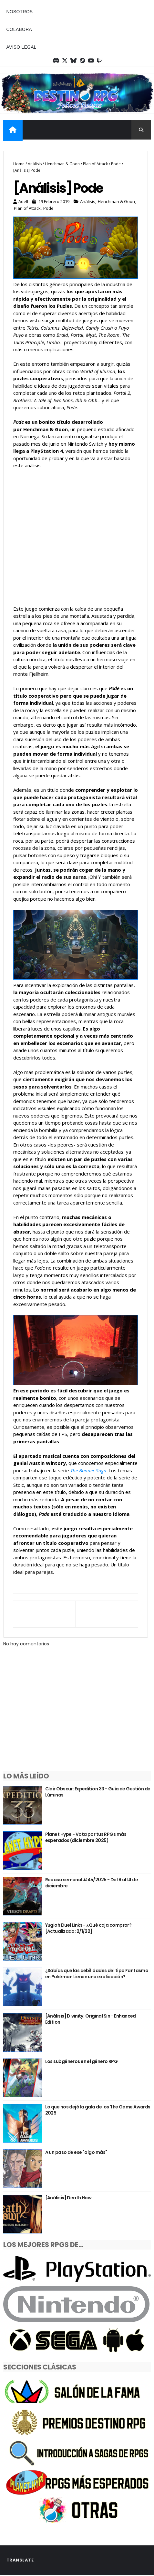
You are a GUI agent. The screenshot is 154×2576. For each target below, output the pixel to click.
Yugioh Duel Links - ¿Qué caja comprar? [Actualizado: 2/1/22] (88, 1928)
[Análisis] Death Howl (69, 2197)
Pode (116, 163)
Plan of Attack (95, 163)
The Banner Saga (88, 1470)
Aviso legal (21, 47)
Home (19, 163)
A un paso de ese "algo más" (76, 2152)
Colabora (19, 29)
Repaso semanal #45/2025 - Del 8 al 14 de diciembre (91, 1882)
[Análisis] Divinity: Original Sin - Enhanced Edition (90, 2019)
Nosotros (19, 11)
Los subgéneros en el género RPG (81, 2061)
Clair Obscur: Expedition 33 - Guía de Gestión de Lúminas (97, 1792)
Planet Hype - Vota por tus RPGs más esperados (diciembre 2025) (85, 1837)
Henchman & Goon (62, 163)
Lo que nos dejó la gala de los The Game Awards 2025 (97, 2110)
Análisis (35, 163)
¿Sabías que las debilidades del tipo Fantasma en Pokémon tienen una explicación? (97, 1973)
